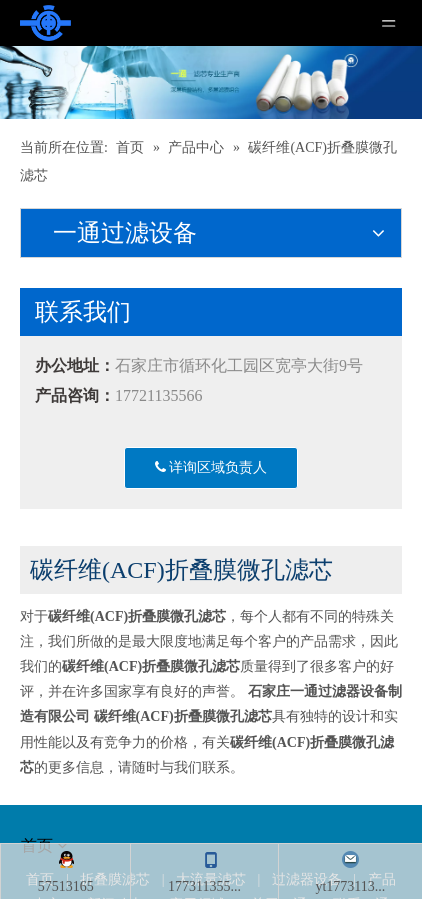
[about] (43, 522)
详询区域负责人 (211, 467)
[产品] (211, 82)
